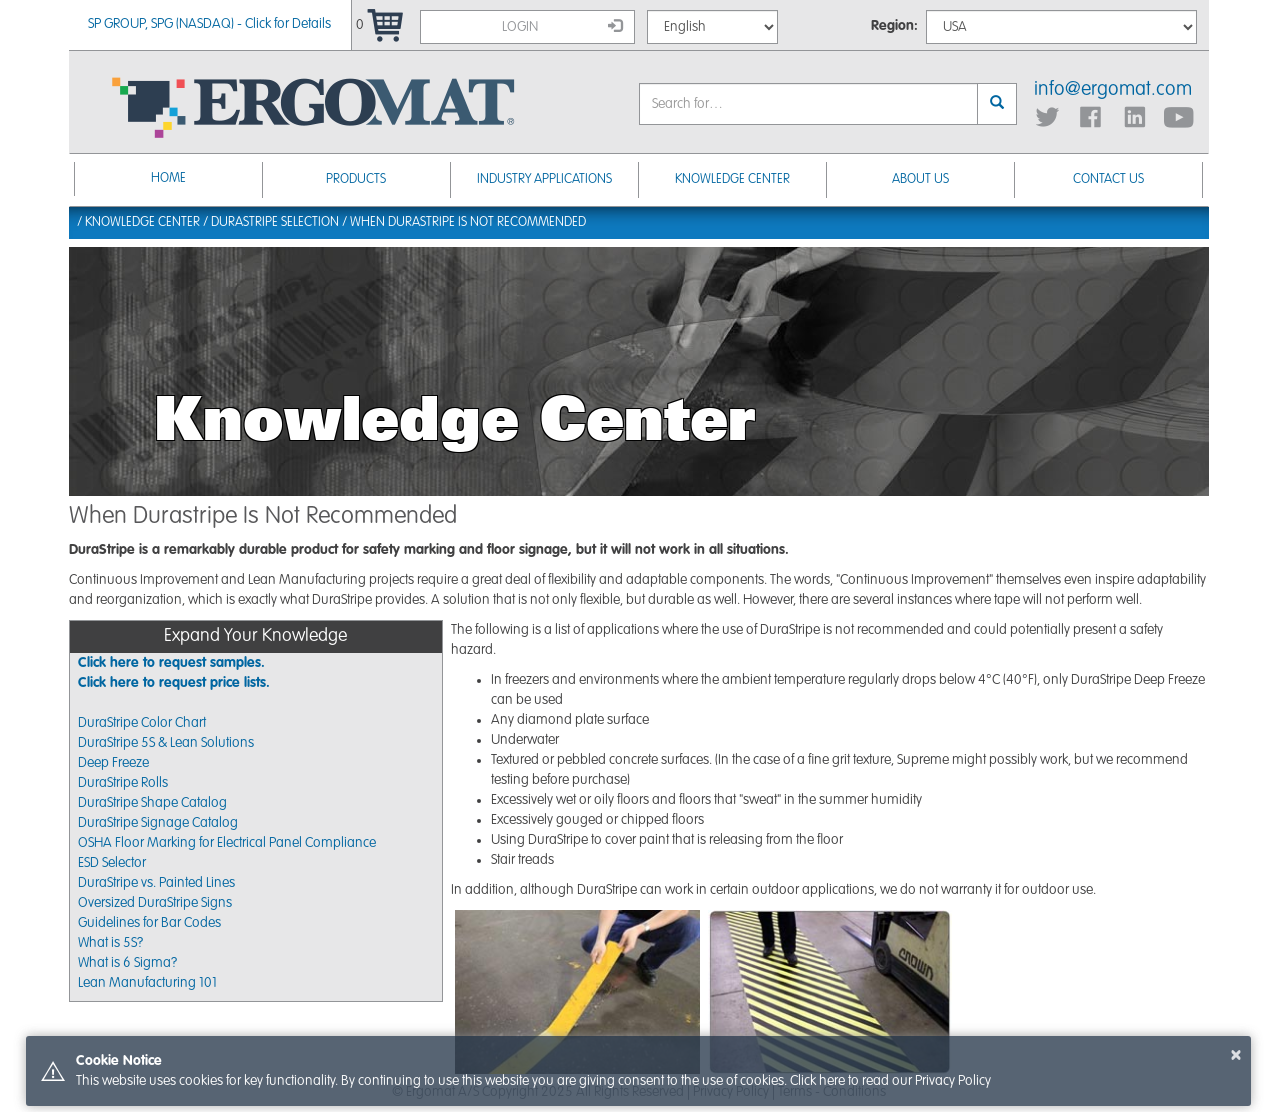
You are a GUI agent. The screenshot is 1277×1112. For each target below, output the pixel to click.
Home (168, 178)
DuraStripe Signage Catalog (158, 823)
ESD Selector (112, 863)
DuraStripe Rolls (123, 783)
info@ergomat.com (1113, 90)
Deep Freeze (113, 763)
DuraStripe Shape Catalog (152, 803)
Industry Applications (544, 179)
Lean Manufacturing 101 (147, 983)
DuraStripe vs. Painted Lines (156, 883)
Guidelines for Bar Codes (149, 923)
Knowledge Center (732, 179)
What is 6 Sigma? (127, 963)
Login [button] (562, 26)
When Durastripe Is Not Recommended (468, 222)
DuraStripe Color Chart (142, 723)
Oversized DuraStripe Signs (155, 903)
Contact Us (1108, 179)
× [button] (1236, 1055)
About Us (920, 179)
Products (356, 179)
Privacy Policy (953, 1081)
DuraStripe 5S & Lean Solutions (166, 743)
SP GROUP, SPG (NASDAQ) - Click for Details (209, 24)
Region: (894, 26)
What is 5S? (110, 943)
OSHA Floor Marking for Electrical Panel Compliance (227, 843)
